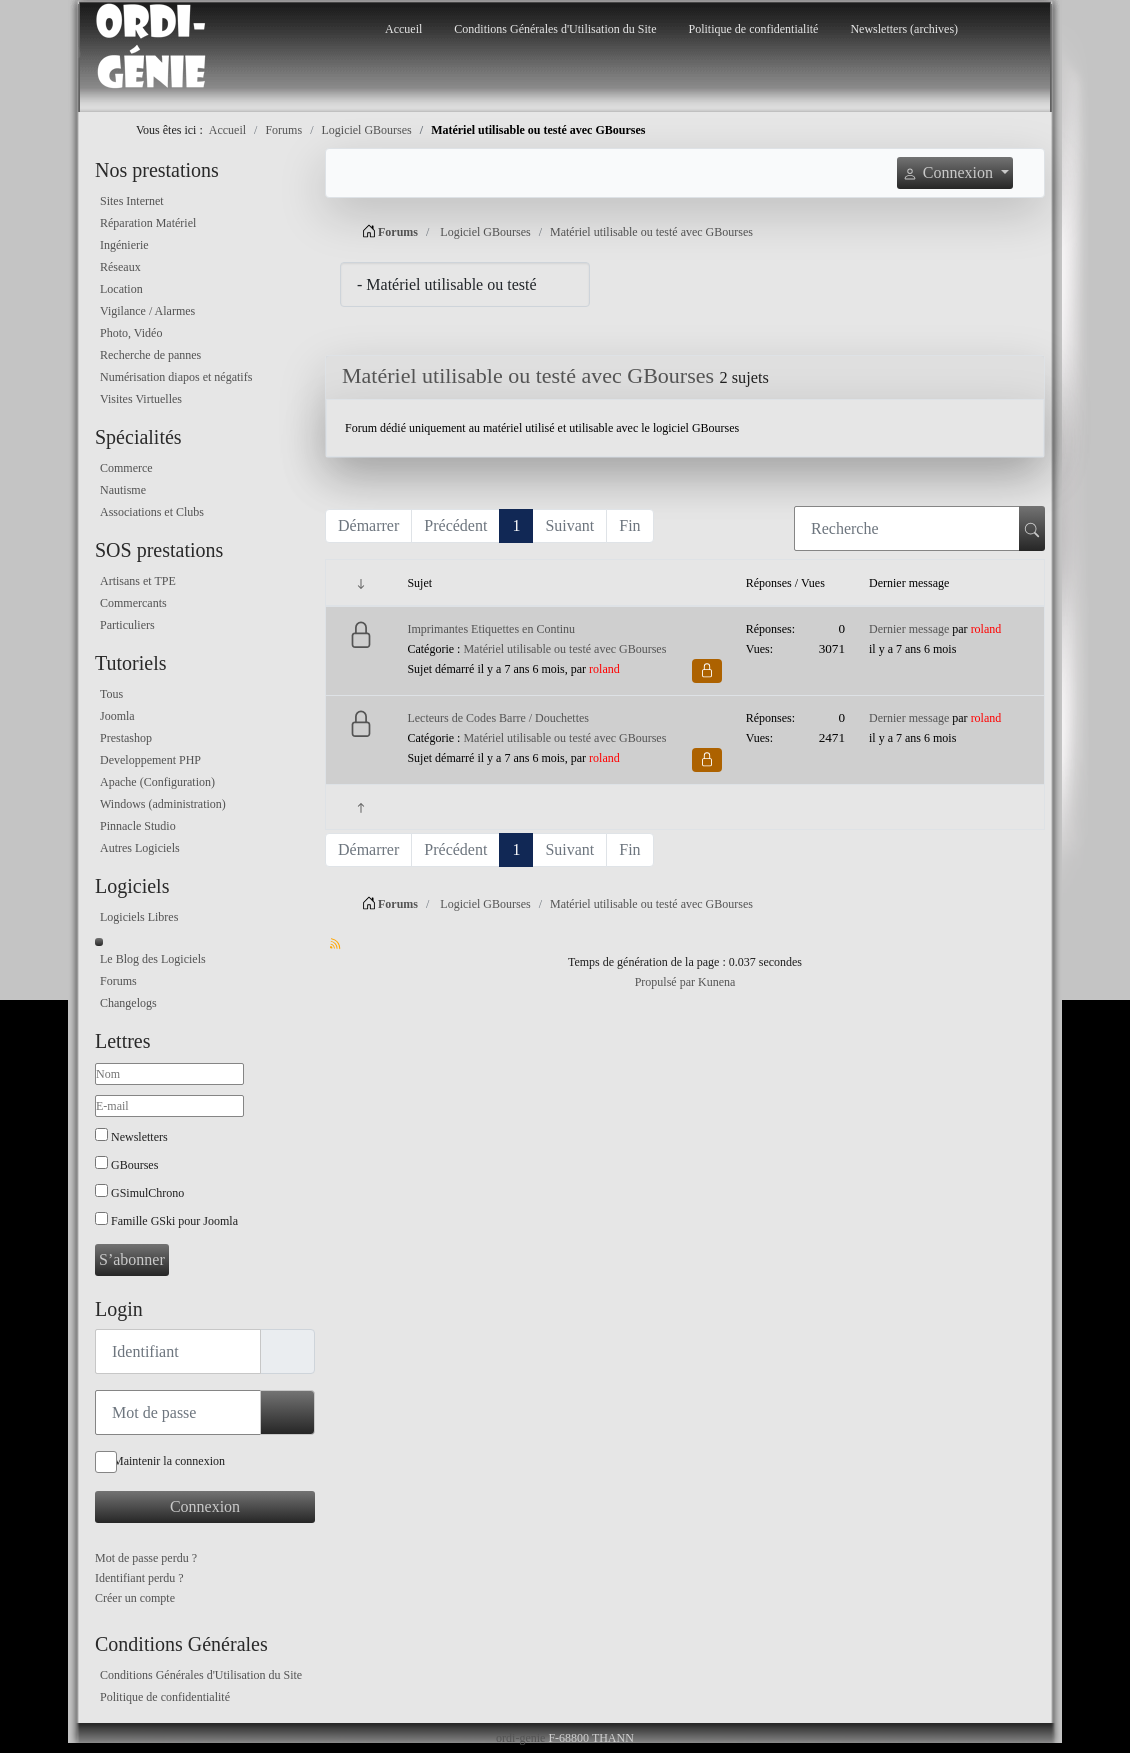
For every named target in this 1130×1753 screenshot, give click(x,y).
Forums (118, 981)
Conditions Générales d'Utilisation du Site (555, 29)
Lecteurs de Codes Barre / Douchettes (498, 718)
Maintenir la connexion (169, 1461)
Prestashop (126, 738)
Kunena (716, 982)
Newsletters (139, 1137)
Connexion (205, 1506)
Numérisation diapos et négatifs (176, 377)
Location (121, 289)
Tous (111, 694)
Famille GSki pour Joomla (174, 1221)
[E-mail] (169, 1106)
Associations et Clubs (152, 512)
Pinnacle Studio (138, 826)
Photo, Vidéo (131, 333)
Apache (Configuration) (157, 782)
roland (604, 669)
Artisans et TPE (138, 581)
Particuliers (127, 625)
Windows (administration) (163, 804)
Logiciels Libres (139, 917)
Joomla (117, 716)
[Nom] (169, 1074)
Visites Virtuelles (141, 399)
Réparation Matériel (148, 223)
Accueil (403, 29)
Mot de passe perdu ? (146, 1558)
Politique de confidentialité (753, 29)
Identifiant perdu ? (139, 1578)
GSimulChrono (147, 1193)
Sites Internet (132, 201)
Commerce (126, 468)
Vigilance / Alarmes (147, 311)
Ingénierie (124, 245)
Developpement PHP (150, 760)
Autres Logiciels (140, 848)
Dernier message (909, 629)
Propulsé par (666, 982)
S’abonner (132, 1259)
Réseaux (120, 267)
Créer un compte (135, 1598)
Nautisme (123, 490)
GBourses (134, 1165)
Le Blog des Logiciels (153, 959)
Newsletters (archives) (904, 29)
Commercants (133, 603)
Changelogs (128, 1003)
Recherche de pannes (150, 355)
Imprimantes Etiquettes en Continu (491, 629)
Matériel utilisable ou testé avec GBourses (528, 375)
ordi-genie (520, 1738)
